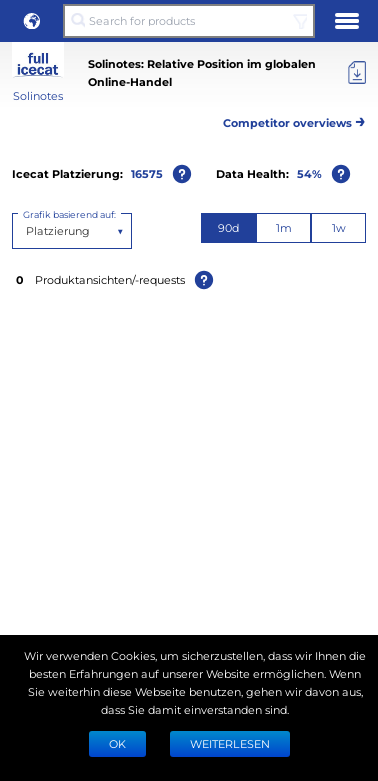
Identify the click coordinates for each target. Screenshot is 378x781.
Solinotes (38, 95)
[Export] (357, 73)
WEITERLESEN (230, 743)
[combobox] (27, 231)
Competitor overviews (294, 119)
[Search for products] (189, 21)
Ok (117, 743)
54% (309, 173)
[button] (32, 21)
